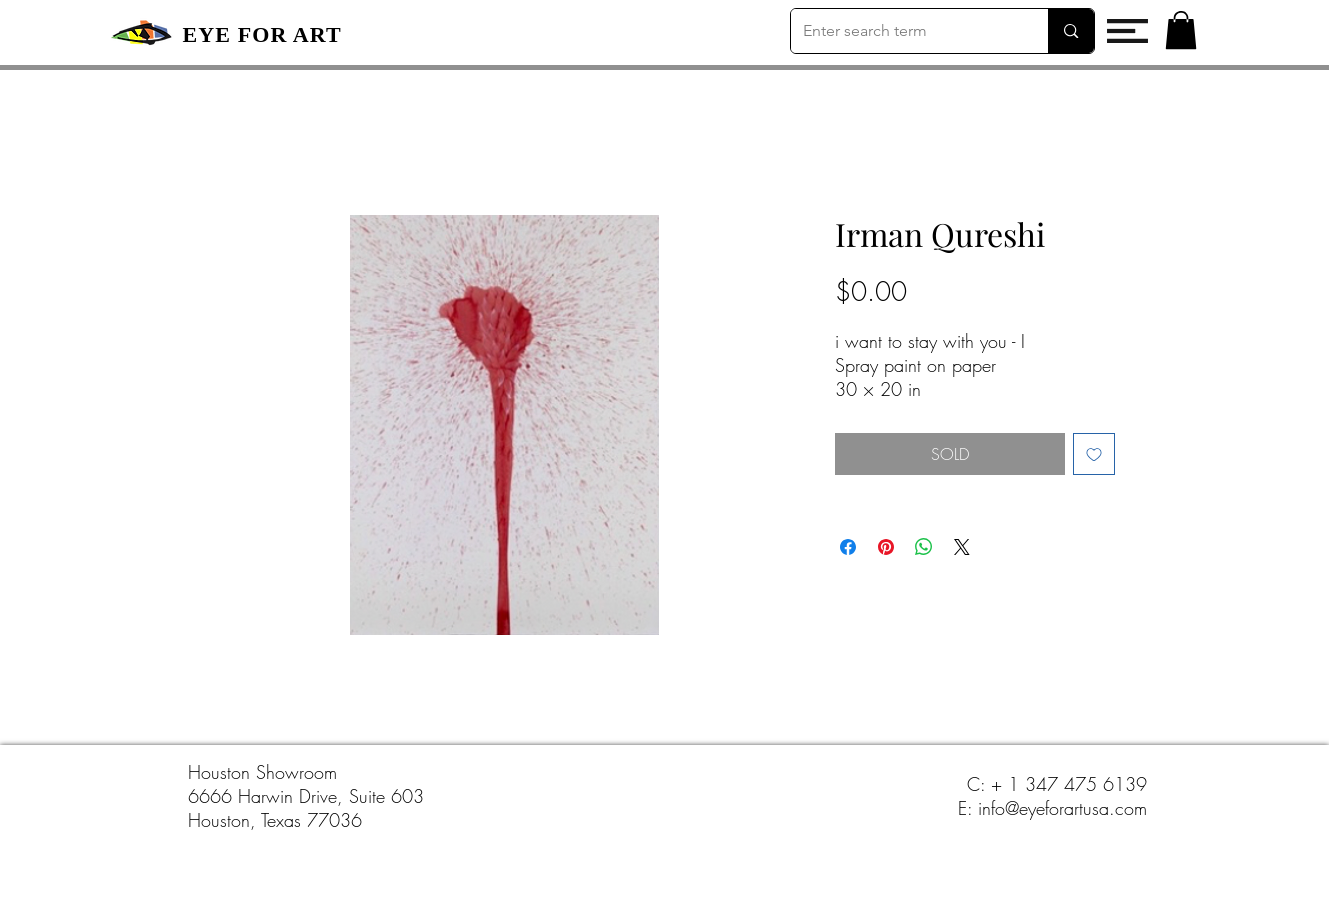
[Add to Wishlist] (1094, 454)
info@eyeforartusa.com (1062, 808)
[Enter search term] (905, 31)
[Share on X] (962, 547)
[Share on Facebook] (848, 547)
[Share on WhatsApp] (924, 547)
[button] (1127, 31)
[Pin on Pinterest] (886, 547)
